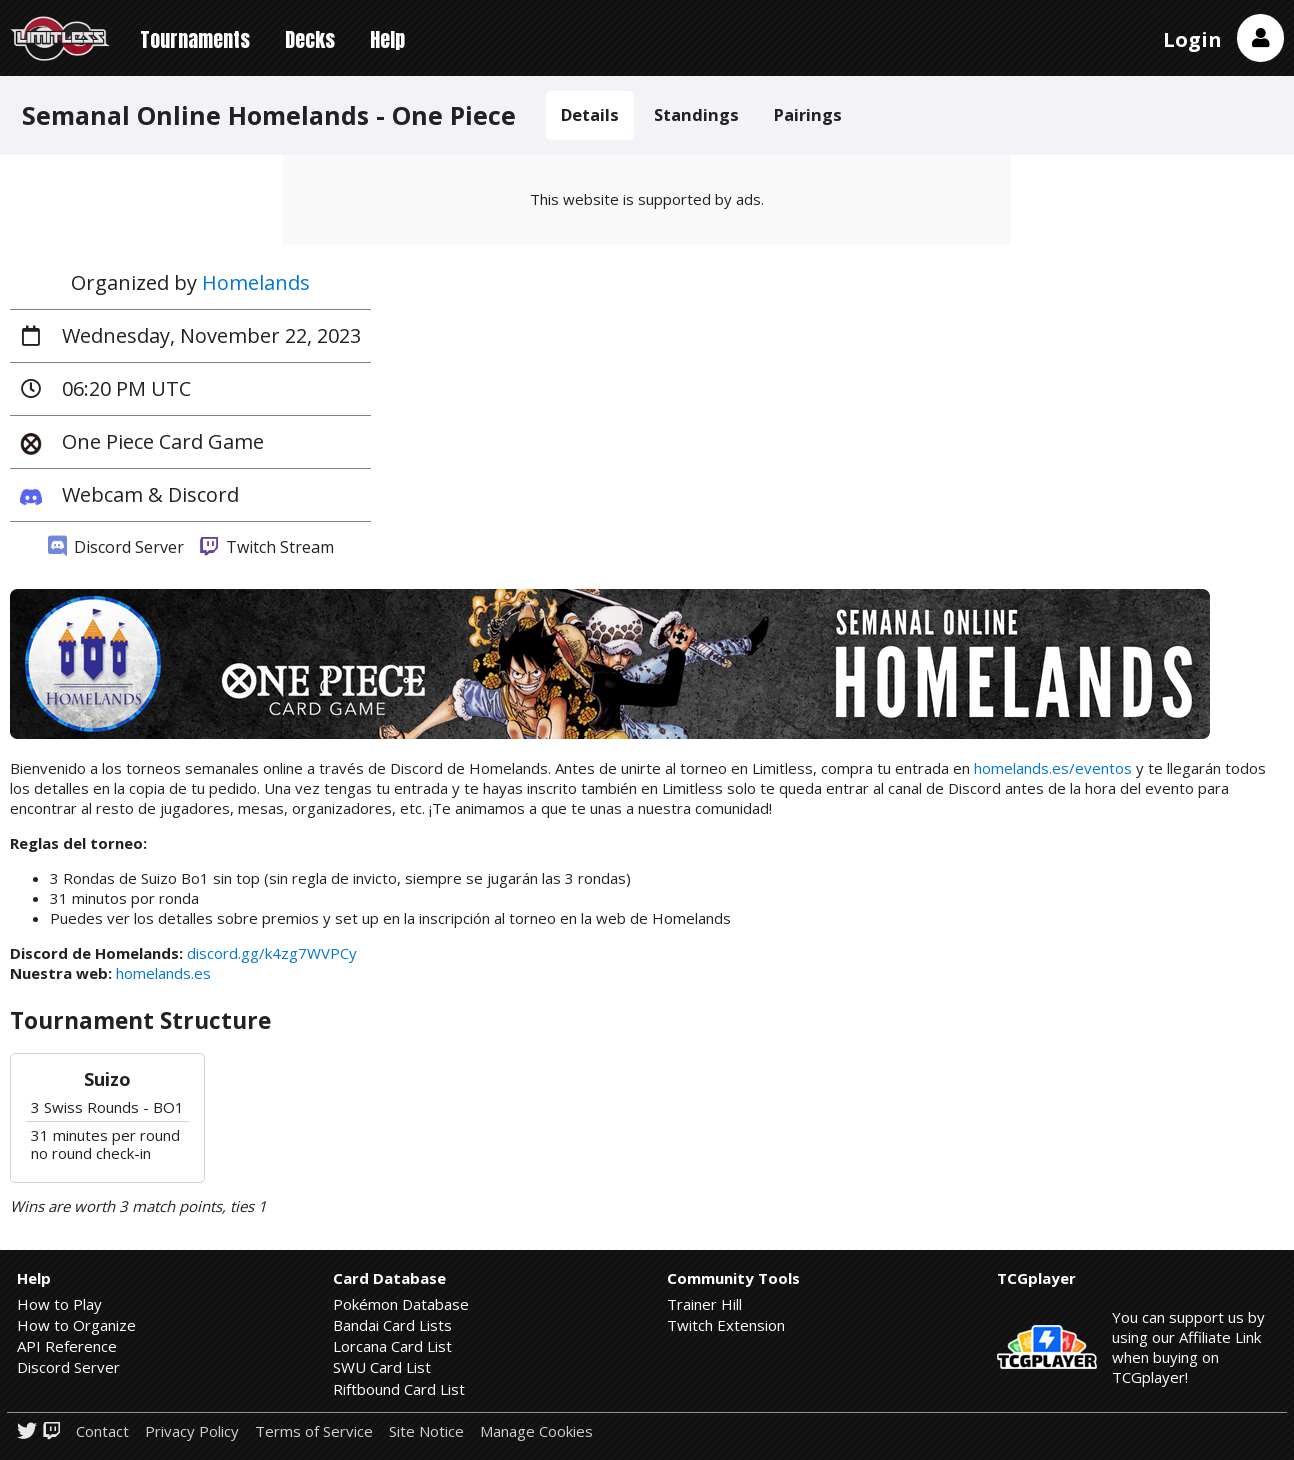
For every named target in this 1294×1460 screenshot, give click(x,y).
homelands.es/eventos (1053, 768)
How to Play (59, 1304)
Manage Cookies (536, 1431)
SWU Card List (382, 1367)
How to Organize (76, 1325)
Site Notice (426, 1431)
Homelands (256, 282)
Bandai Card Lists (392, 1325)
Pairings (808, 114)
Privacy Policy (192, 1431)
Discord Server (116, 547)
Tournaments (195, 39)
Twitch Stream (267, 547)
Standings (696, 114)
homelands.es (163, 973)
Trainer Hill (704, 1304)
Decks (310, 39)
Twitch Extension (726, 1325)
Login (1192, 39)
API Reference (67, 1346)
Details (590, 114)
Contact (102, 1431)
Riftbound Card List (399, 1389)
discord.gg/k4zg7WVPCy (272, 953)
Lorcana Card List (392, 1346)
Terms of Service (314, 1431)
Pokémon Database (401, 1304)
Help (387, 39)
